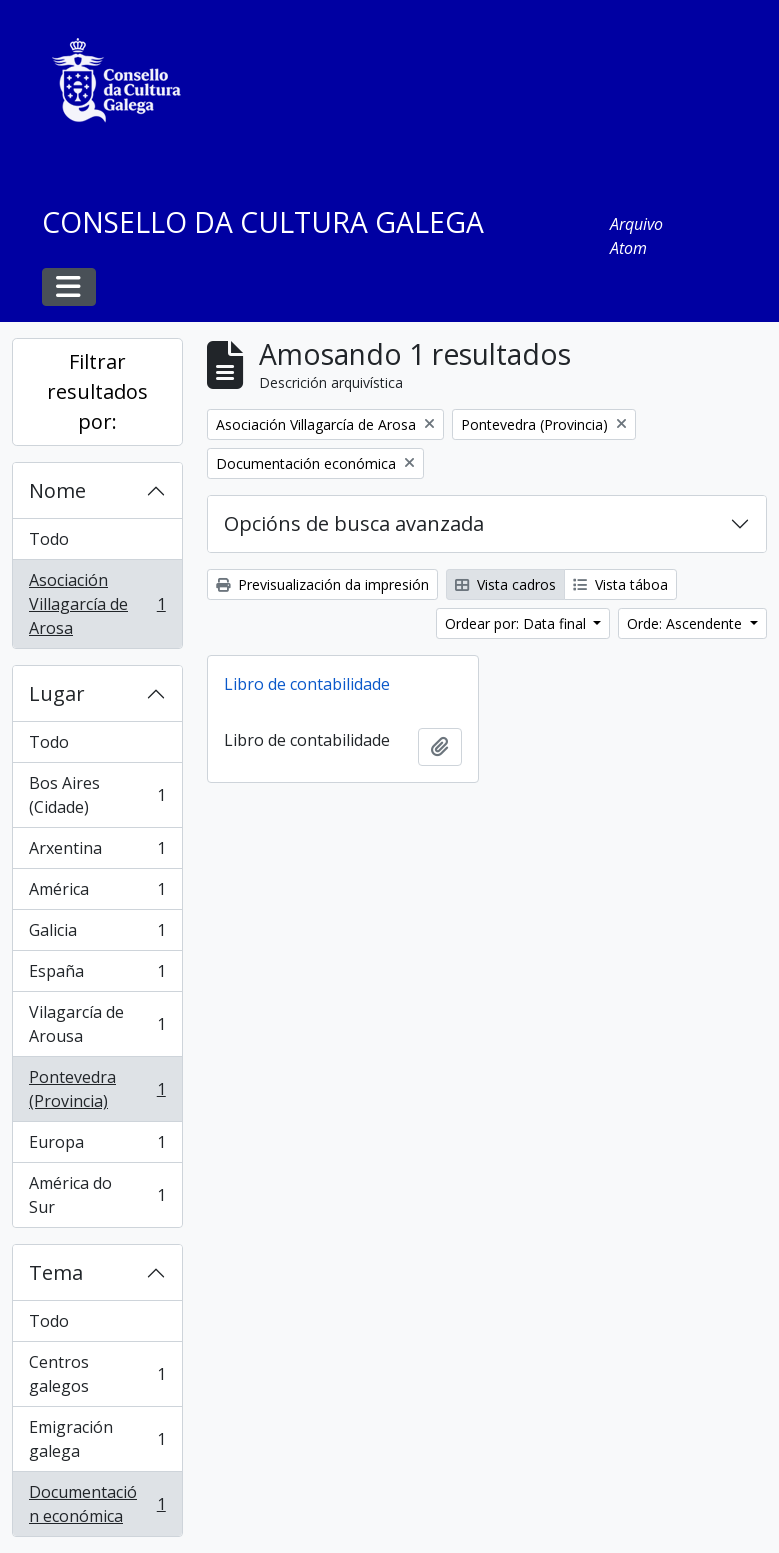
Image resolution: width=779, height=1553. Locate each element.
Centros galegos (97, 1374)
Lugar (57, 693)
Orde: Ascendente (686, 623)
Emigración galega (97, 1439)
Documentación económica (97, 1504)
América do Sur (97, 1195)
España (97, 975)
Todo (49, 539)
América (97, 893)
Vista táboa (620, 584)
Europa (97, 1146)
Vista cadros (505, 584)
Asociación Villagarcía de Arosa (97, 604)
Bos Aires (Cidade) (97, 795)
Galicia (97, 934)
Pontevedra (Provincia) (97, 1089)
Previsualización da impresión (322, 584)
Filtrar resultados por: (97, 391)
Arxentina (97, 852)
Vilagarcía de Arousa (97, 1024)
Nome (57, 490)
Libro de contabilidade (307, 684)
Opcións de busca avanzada (354, 523)
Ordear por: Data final (517, 623)
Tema (56, 1272)
